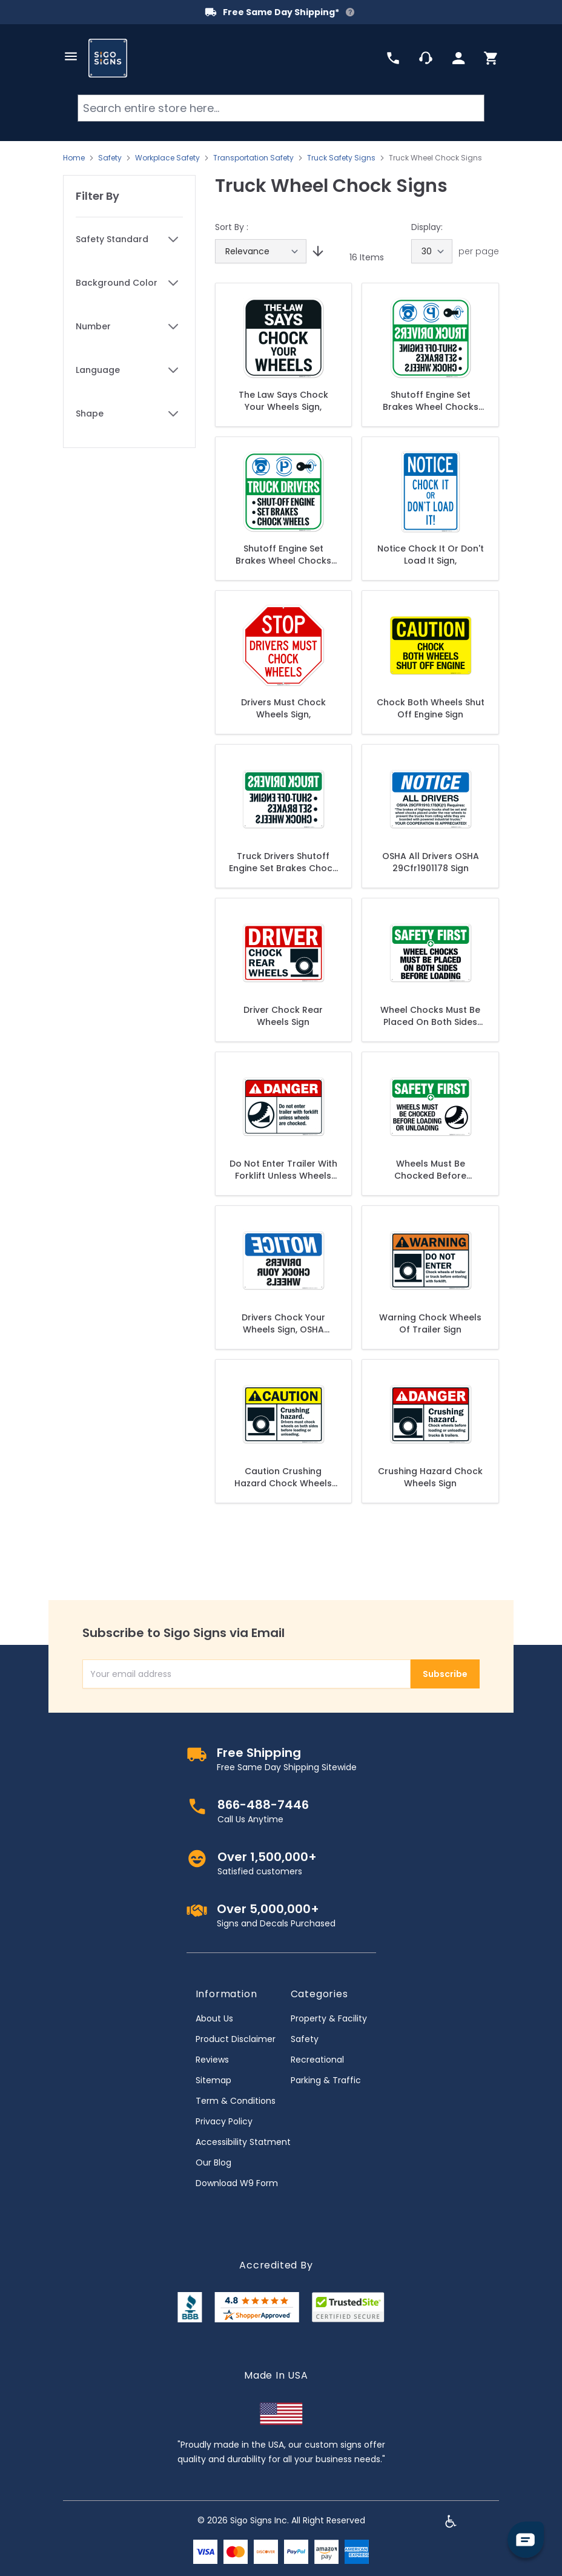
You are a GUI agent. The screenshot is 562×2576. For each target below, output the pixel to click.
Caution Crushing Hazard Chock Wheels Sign (283, 1477)
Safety (110, 158)
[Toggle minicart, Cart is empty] (491, 58)
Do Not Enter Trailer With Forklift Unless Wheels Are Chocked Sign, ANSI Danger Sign (283, 1170)
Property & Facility (329, 2018)
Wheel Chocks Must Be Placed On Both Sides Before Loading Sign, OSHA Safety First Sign (430, 1016)
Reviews (212, 2060)
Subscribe (445, 1674)
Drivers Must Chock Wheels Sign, (283, 708)
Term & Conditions (236, 2101)
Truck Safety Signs (341, 158)
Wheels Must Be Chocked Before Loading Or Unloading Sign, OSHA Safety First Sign (431, 1170)
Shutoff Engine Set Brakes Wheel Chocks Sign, (283, 554)
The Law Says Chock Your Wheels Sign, (283, 401)
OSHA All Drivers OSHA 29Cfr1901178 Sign (430, 862)
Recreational (317, 2060)
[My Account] (458, 58)
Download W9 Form (237, 2183)
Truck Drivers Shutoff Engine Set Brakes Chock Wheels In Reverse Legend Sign (283, 862)
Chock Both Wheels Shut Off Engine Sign (430, 708)
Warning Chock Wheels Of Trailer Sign (430, 1323)
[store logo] (107, 58)
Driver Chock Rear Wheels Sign (283, 1016)
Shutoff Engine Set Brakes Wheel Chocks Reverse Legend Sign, (430, 401)
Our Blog (213, 2162)
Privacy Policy (224, 2121)
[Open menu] (71, 56)
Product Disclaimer (236, 2039)
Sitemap (213, 2080)
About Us (214, 2018)
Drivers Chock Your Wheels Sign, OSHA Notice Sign (283, 1323)
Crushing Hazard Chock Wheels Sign (430, 1477)
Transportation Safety (253, 158)
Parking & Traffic (326, 2080)
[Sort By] (260, 251)
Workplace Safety (167, 158)
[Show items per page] (431, 251)
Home (74, 158)
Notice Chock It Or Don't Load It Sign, (430, 554)
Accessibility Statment (243, 2142)
